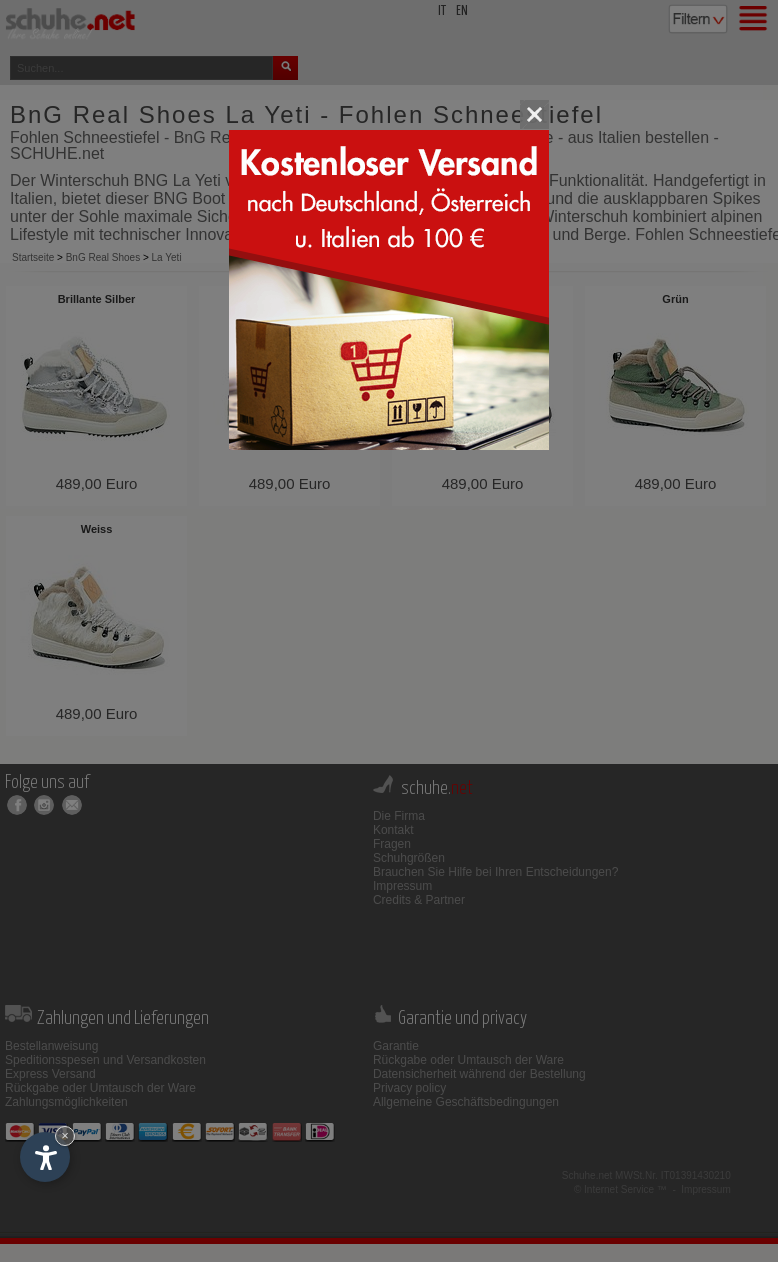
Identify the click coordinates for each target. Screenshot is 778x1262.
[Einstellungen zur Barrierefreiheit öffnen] (45, 1157)
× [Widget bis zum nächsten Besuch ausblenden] (65, 1135)
